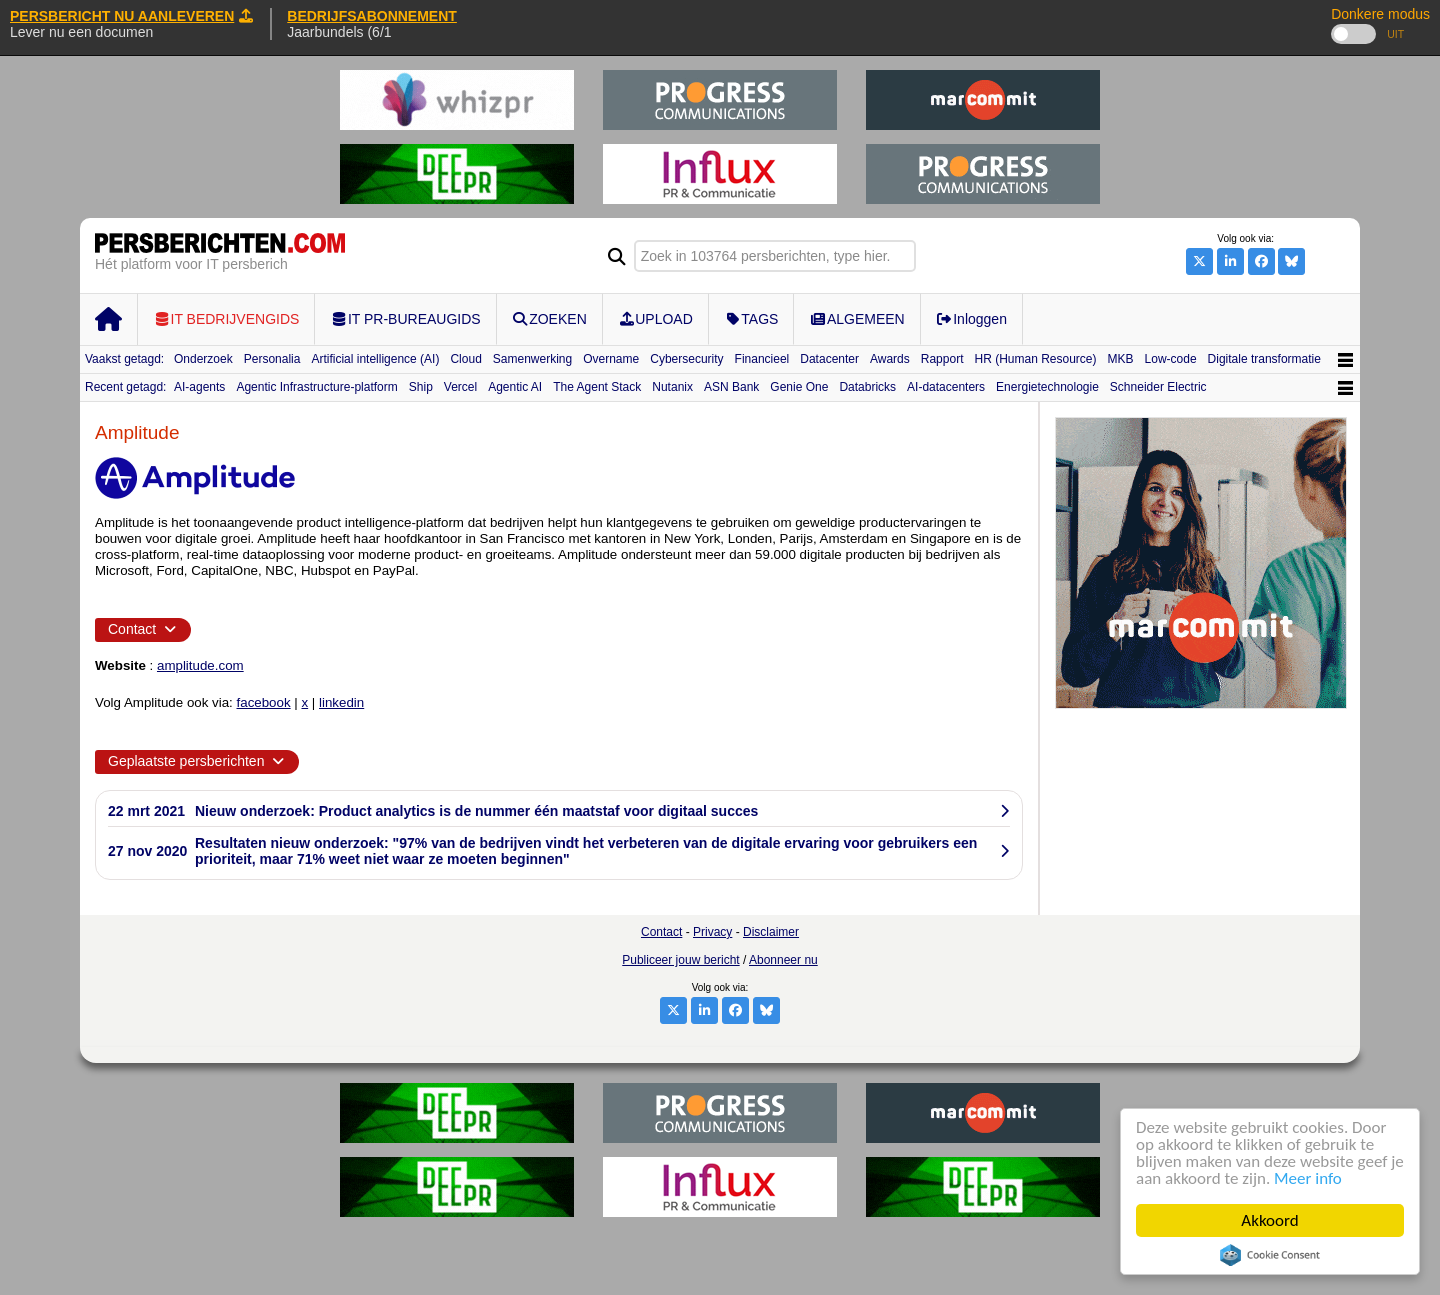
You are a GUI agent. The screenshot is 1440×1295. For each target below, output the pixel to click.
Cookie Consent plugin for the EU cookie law (1270, 1255)
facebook (264, 702)
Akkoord (1270, 1220)
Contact (661, 932)
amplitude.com (200, 665)
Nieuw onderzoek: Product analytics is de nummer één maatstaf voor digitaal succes (476, 811)
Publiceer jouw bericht (680, 960)
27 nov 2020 (147, 851)
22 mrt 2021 (146, 811)
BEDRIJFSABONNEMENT (372, 16)
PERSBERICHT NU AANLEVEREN (131, 16)
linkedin (341, 702)
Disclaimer (771, 932)
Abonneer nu (783, 960)
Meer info (1308, 1178)
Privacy (712, 932)
